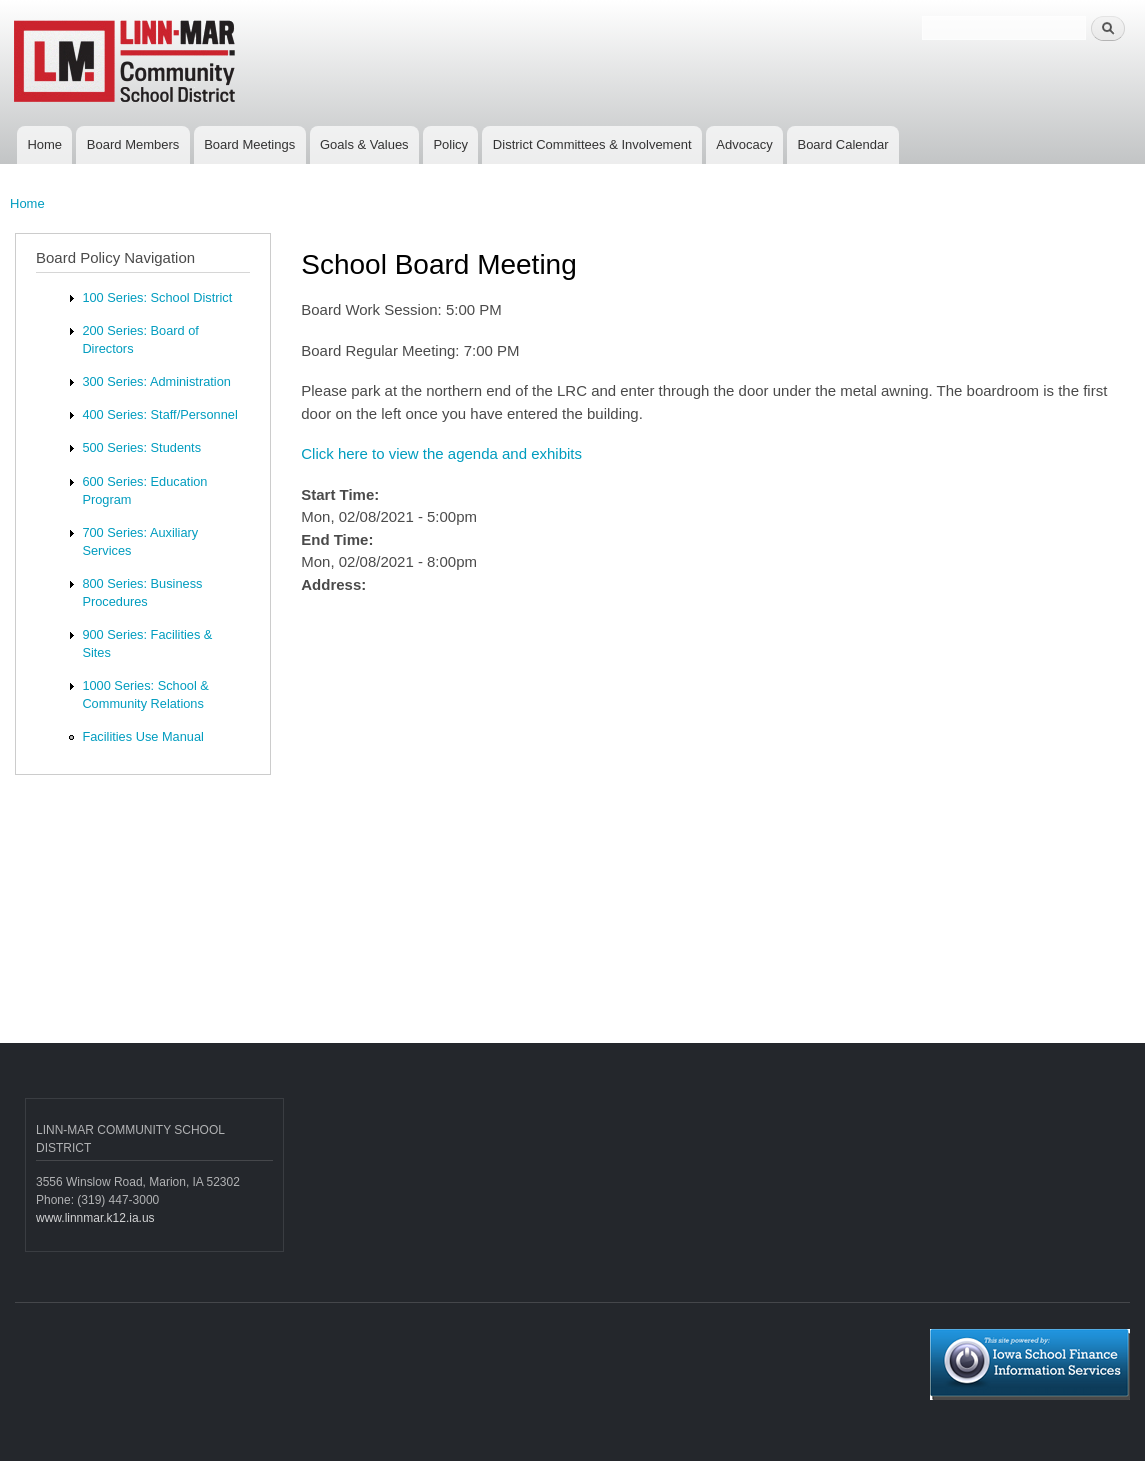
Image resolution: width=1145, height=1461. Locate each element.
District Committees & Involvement (592, 144)
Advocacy (744, 144)
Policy (450, 144)
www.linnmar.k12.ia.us (95, 1218)
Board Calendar (842, 144)
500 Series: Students (141, 447)
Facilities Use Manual (142, 736)
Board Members (133, 144)
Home (44, 144)
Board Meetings (249, 144)
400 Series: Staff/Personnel (159, 414)
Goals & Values (364, 144)
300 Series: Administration (156, 381)
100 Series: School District (157, 297)
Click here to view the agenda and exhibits (441, 453)
